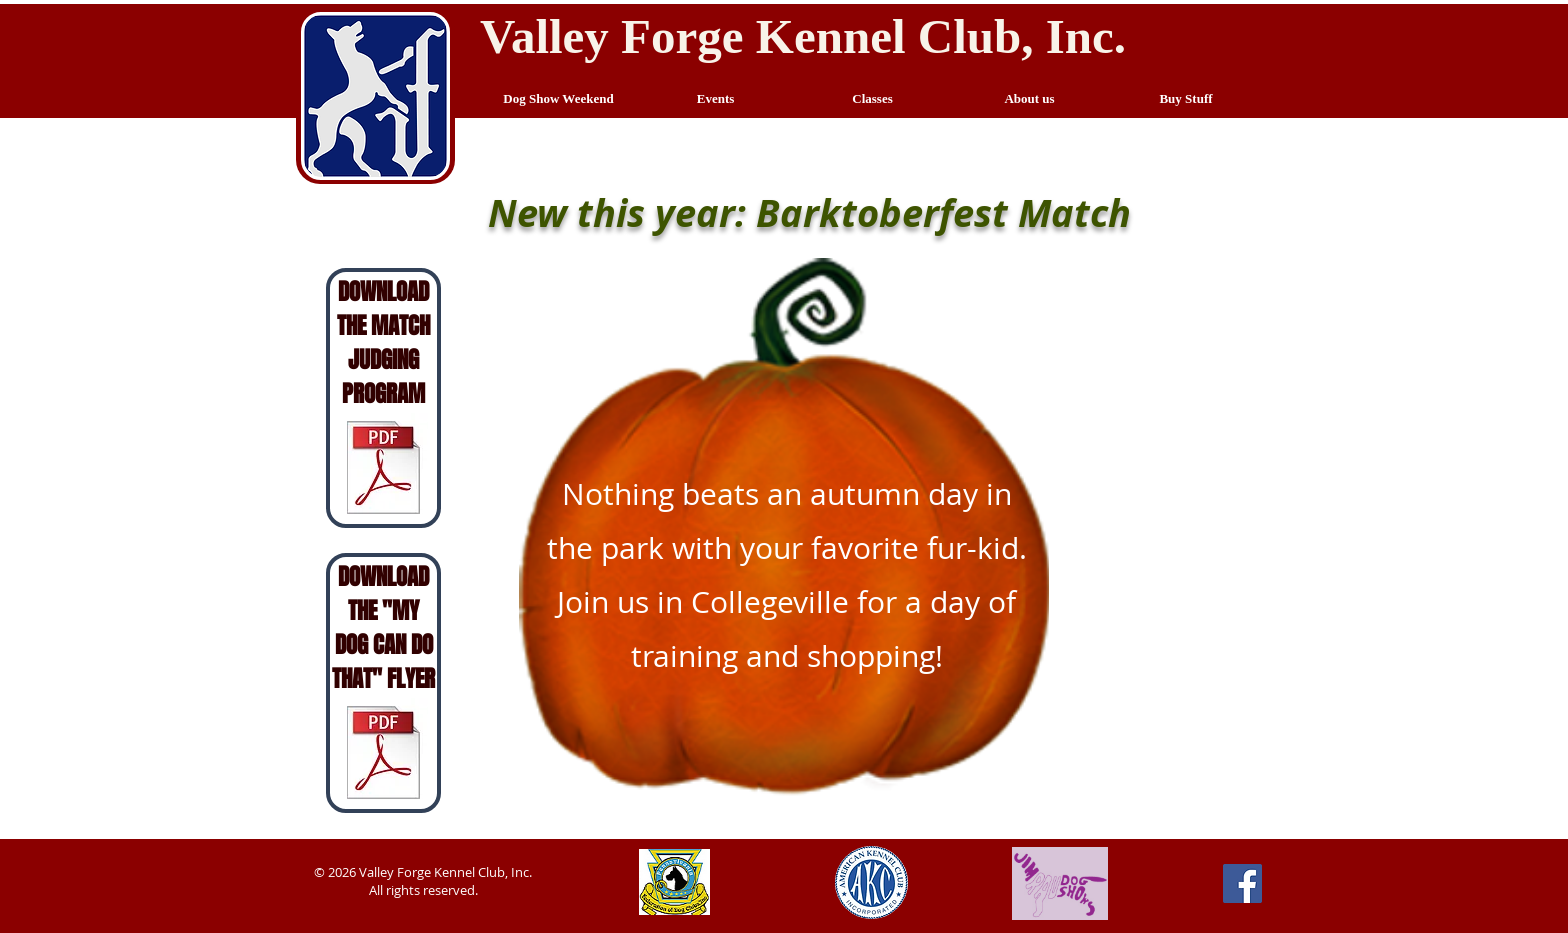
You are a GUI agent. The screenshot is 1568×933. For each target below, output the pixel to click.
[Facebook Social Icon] (1242, 883)
